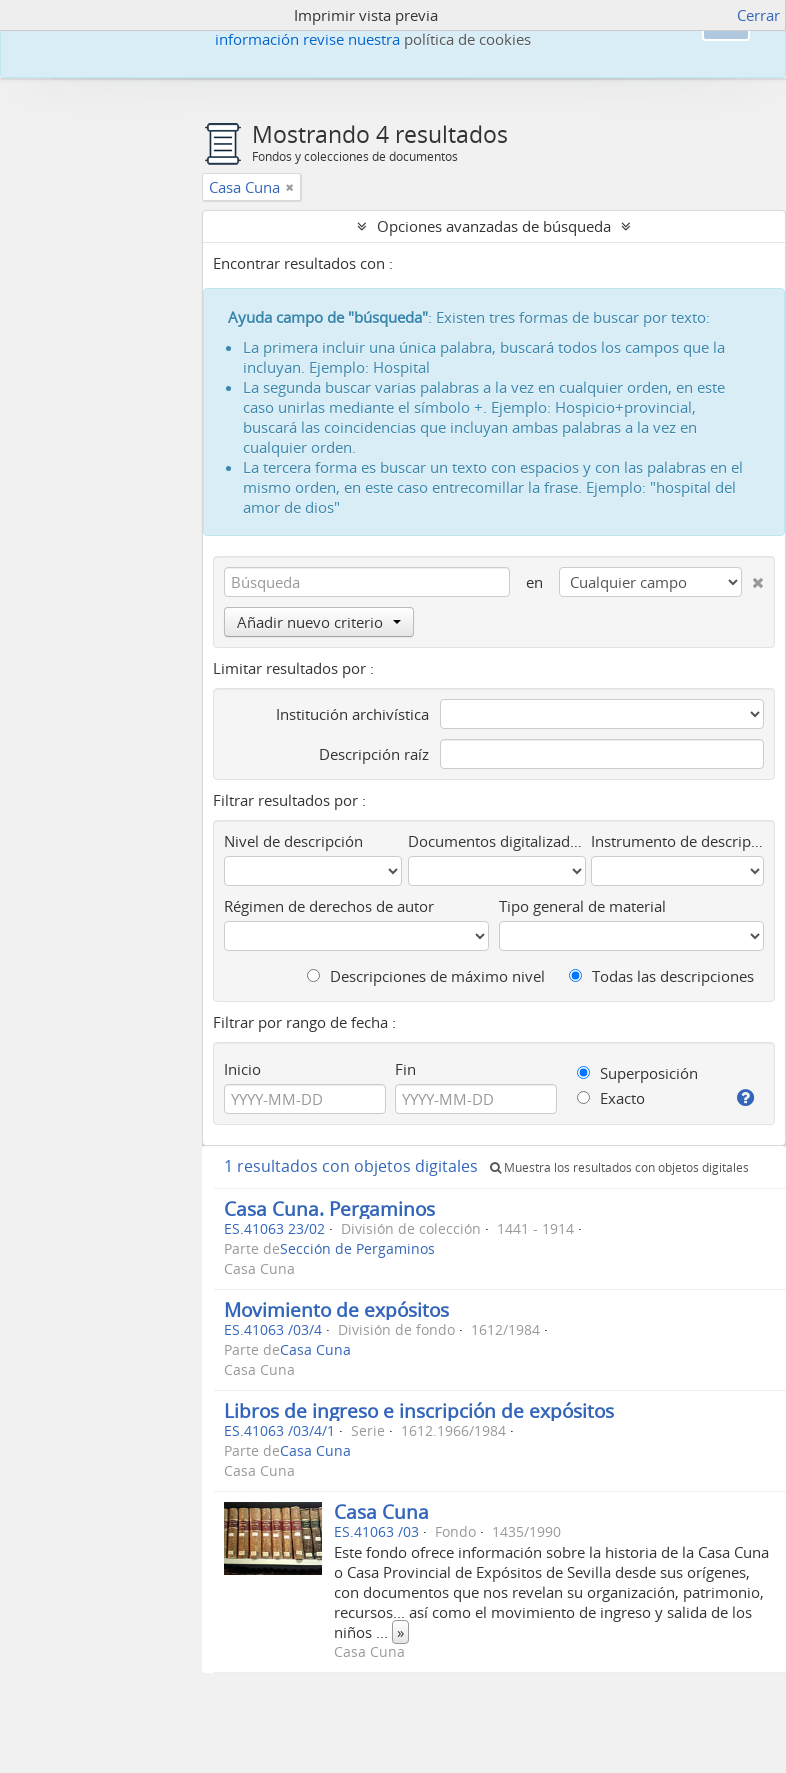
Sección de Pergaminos (357, 1249)
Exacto (611, 1098)
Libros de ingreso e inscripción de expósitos (419, 1410)
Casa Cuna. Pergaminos (329, 1208)
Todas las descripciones (661, 976)
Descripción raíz (374, 754)
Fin (405, 1069)
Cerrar (758, 15)
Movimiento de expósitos (336, 1309)
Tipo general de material (582, 906)
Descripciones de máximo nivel (426, 976)
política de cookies (467, 39)
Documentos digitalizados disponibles (497, 841)
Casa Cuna (315, 1350)
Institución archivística (352, 714)
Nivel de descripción (293, 841)
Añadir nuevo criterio (319, 622)
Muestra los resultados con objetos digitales (619, 1167)
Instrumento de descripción (677, 841)
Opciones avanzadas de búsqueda (494, 226)
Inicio (242, 1069)
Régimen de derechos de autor (329, 906)
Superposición (637, 1073)
